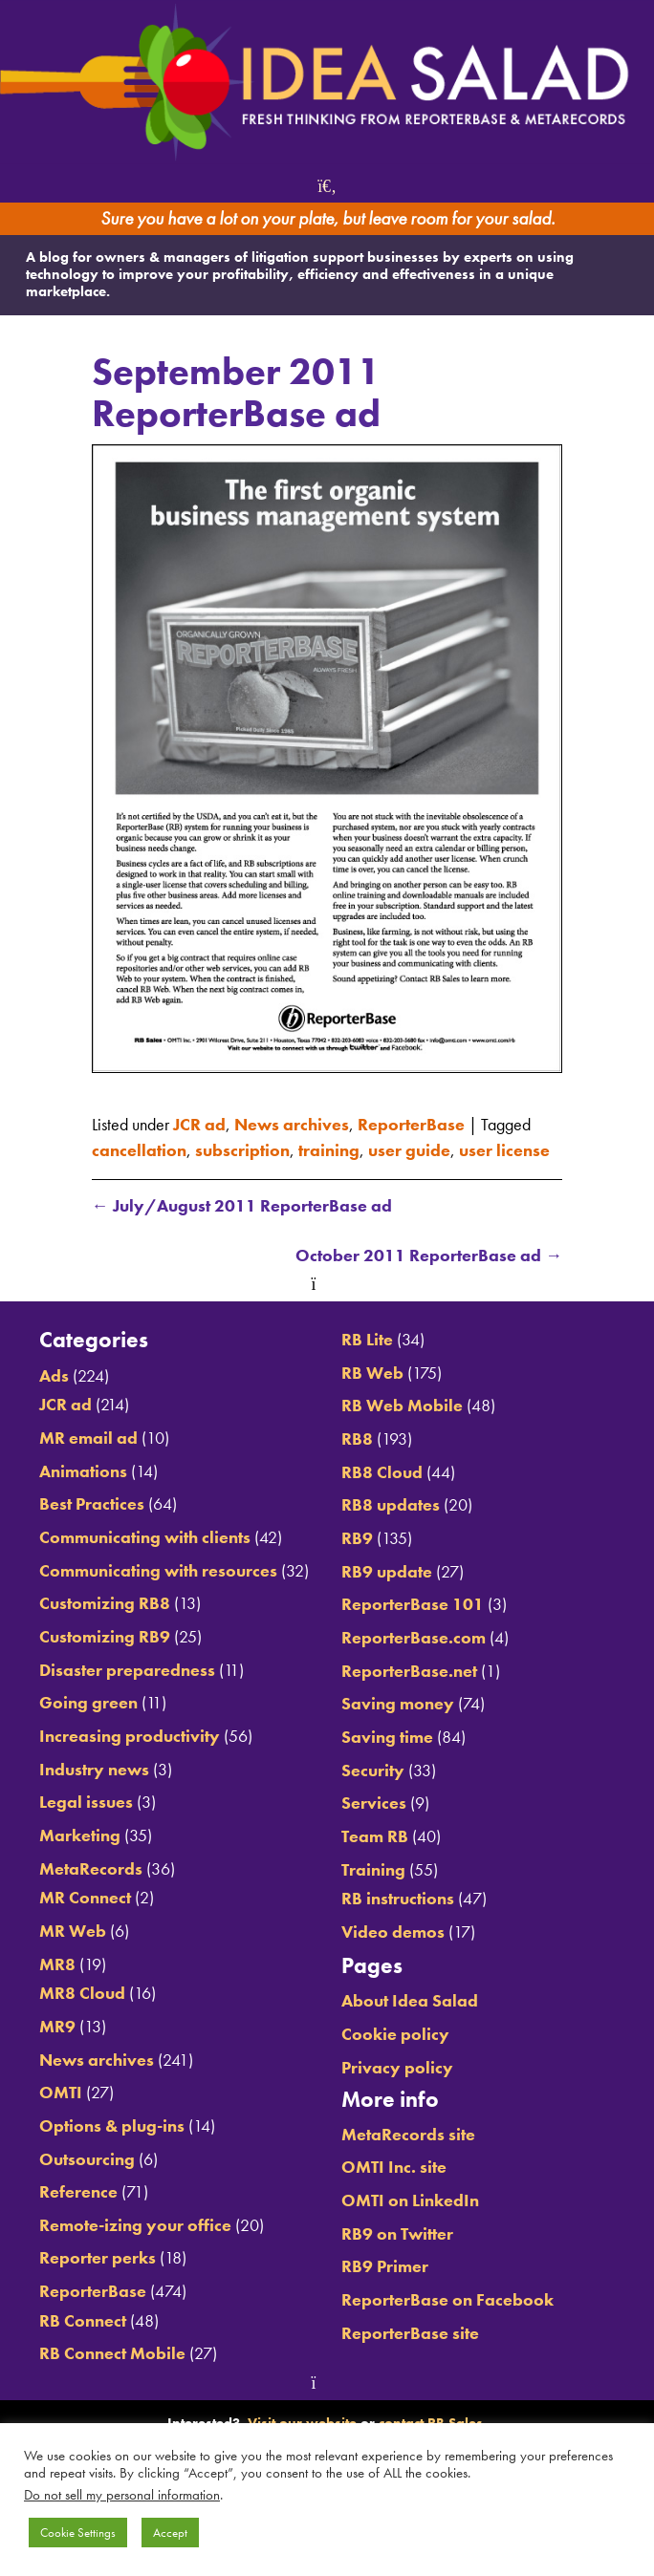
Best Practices (91, 1503)
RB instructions (397, 1898)
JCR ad (199, 1124)
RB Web (372, 1373)
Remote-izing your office (135, 2225)
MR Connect (85, 1897)
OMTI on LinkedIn (410, 2200)
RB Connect (82, 2320)
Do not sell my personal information (122, 2494)
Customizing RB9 (104, 1636)
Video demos (393, 1932)
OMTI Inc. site (394, 2167)
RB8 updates (390, 1504)
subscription (242, 1150)
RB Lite (367, 1339)
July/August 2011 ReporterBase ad (242, 1205)
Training (373, 1869)
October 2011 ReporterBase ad (428, 1255)
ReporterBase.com (413, 1637)
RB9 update (386, 1571)
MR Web (72, 1931)
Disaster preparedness (127, 1670)
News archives (291, 1124)
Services (373, 1803)
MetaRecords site (408, 2134)
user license (504, 1150)
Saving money (397, 1703)
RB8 (357, 1438)
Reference (78, 2191)
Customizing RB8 (104, 1603)
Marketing (79, 1835)
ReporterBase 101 (412, 1604)
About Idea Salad (409, 2000)
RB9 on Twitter (397, 2233)
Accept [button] (170, 2532)
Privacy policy (397, 2067)
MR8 (57, 1964)
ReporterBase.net (409, 1671)
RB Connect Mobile (112, 2353)
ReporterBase (411, 1124)
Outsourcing (87, 2159)
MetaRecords (90, 1868)
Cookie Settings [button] (78, 2532)
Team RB (374, 1836)
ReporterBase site (410, 2333)
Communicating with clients (145, 1537)
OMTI (60, 2092)
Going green (88, 1702)
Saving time (387, 1737)
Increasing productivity (129, 1736)
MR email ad (88, 1438)
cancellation (139, 1150)
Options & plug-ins (112, 2125)
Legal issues (86, 1802)
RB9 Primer (384, 2266)
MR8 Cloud (82, 1993)
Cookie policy (395, 2034)
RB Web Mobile (402, 1405)
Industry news (94, 1769)
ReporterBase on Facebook (447, 2299)
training (329, 1150)
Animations (83, 1471)
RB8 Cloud (382, 1472)
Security (372, 1770)
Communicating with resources (158, 1570)
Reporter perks (97, 2257)
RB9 (357, 1538)
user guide (409, 1150)
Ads (54, 1375)
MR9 (57, 2026)
